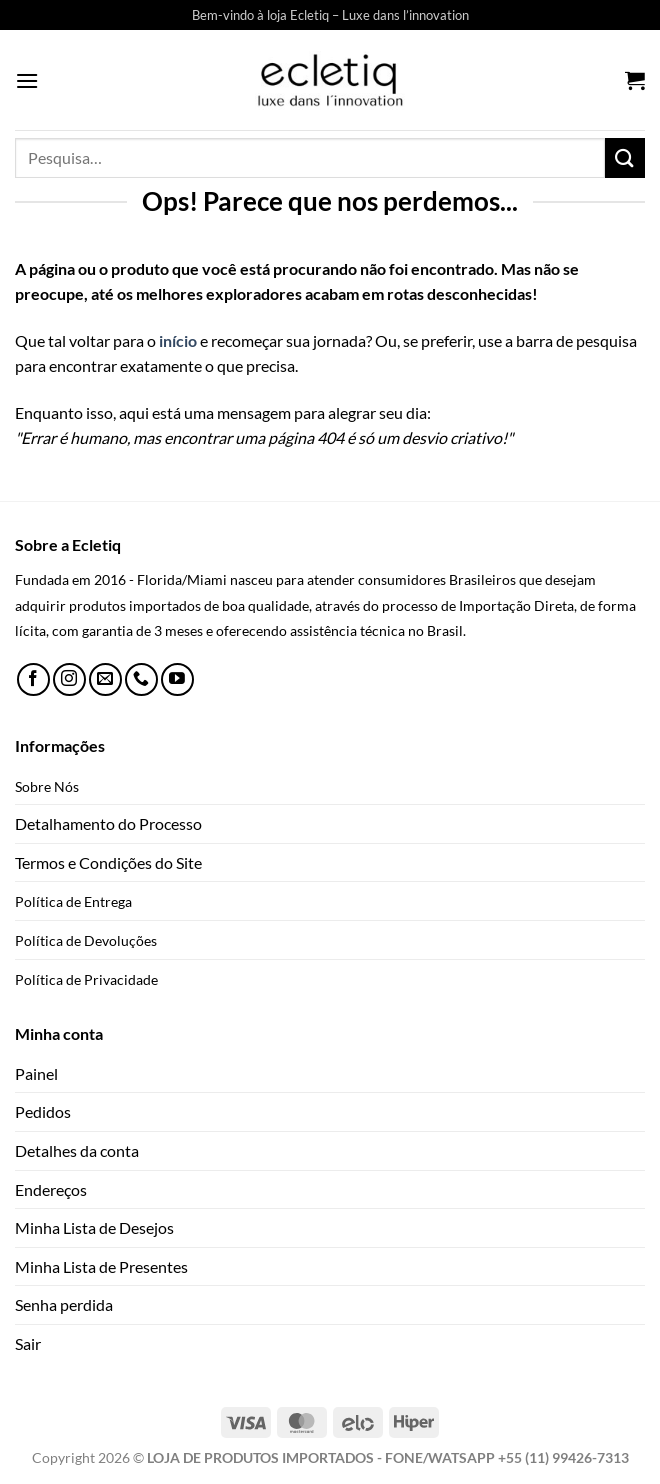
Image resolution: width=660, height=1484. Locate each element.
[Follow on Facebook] (33, 679)
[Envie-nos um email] (105, 679)
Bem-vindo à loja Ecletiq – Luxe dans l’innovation (330, 15)
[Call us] (141, 679)
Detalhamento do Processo (108, 823)
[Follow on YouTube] (177, 679)
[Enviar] (625, 157)
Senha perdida (64, 1304)
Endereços (51, 1189)
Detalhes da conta (77, 1150)
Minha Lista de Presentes (101, 1266)
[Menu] (27, 80)
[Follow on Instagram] (69, 679)
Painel (36, 1073)
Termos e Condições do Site (108, 862)
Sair (28, 1343)
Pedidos (43, 1111)
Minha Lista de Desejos (94, 1227)
